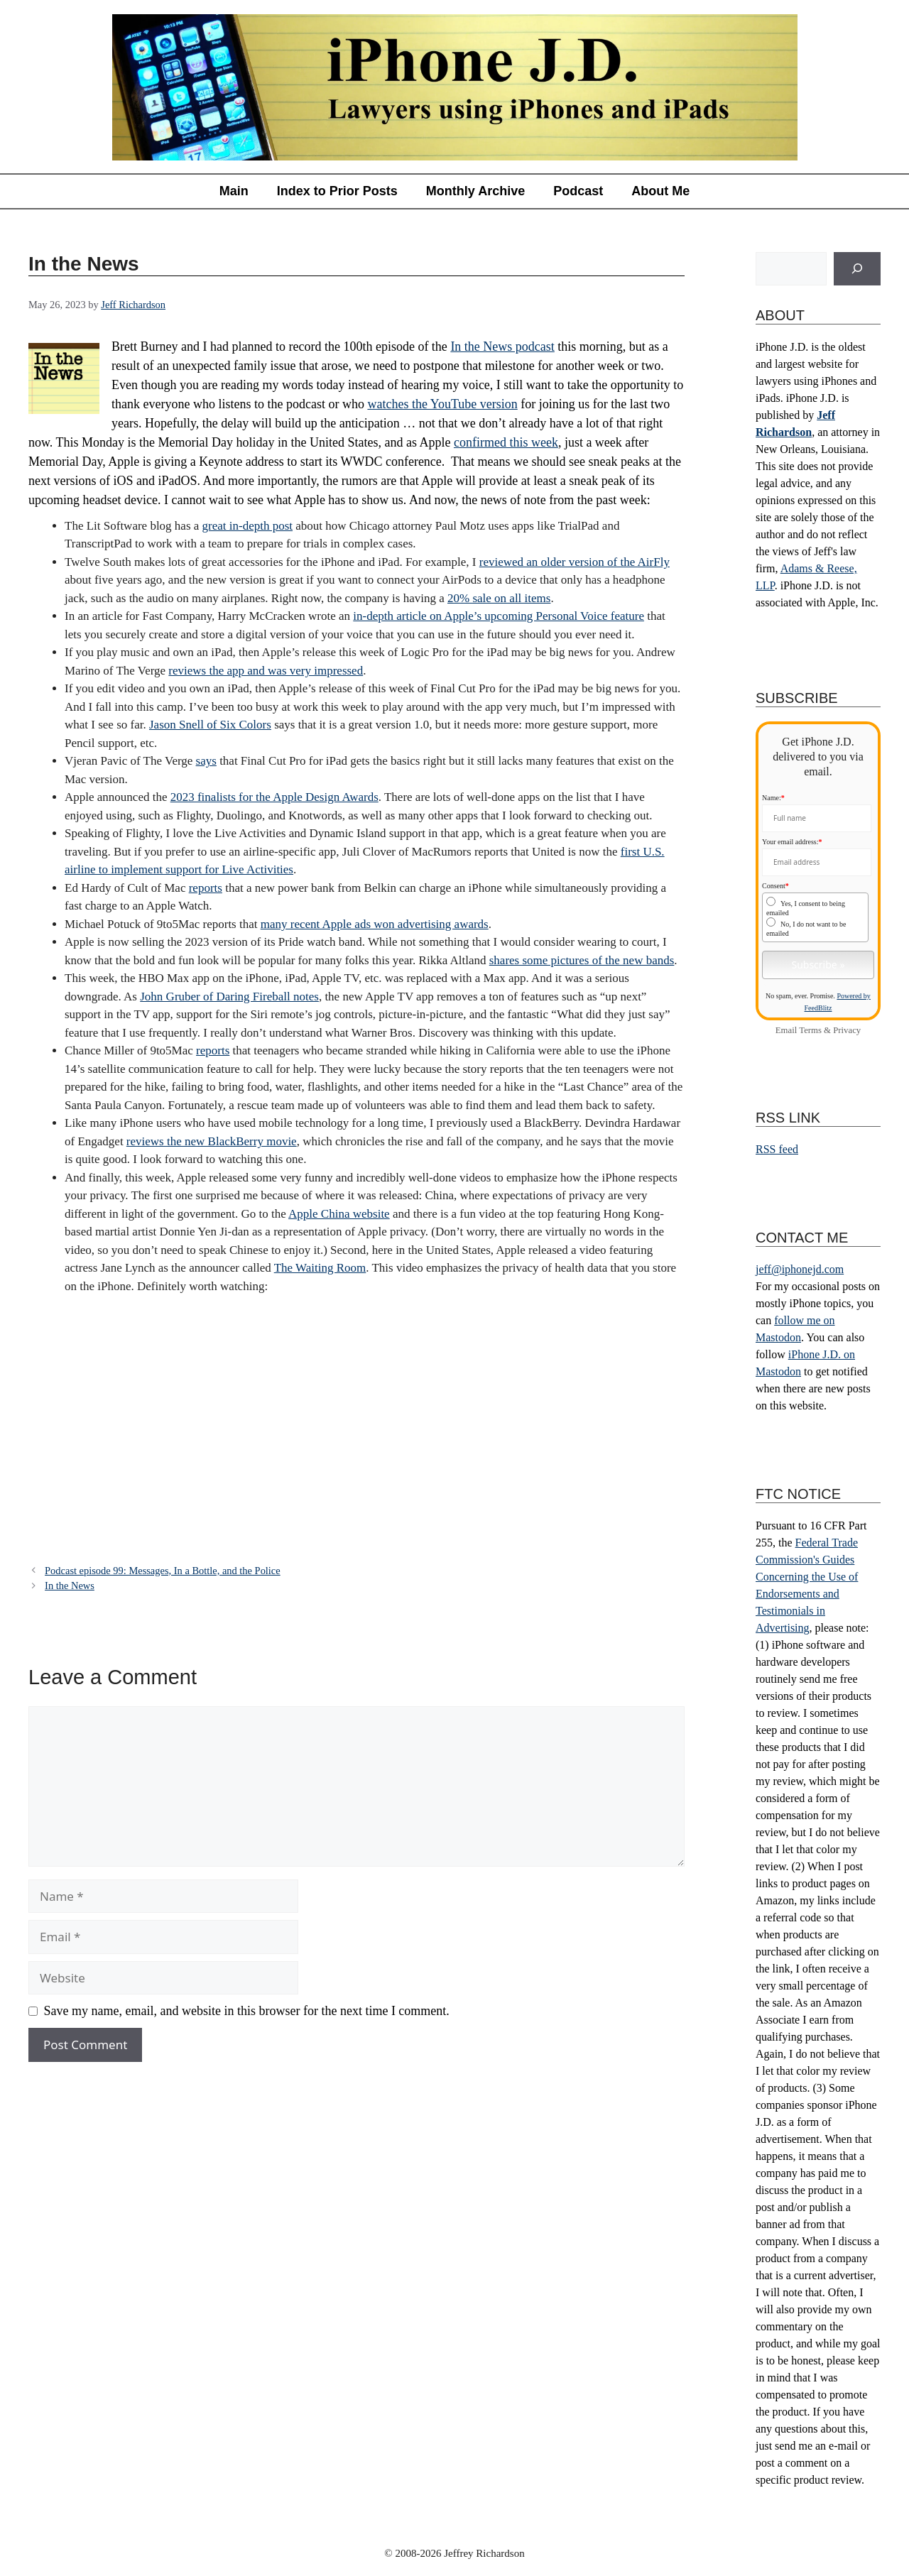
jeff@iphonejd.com (800, 1269)
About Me (660, 191)
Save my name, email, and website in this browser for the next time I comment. (247, 2011)
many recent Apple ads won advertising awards (375, 924)
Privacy (847, 1030)
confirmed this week (506, 442)
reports (205, 888)
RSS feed (777, 1149)
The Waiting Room (320, 1268)
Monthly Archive (475, 191)
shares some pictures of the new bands (582, 960)
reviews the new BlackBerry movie (211, 1141)
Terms (810, 1030)
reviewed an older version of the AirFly (574, 562)
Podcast (578, 191)
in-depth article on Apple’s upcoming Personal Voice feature (498, 616)
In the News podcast (502, 346)
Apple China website (339, 1214)
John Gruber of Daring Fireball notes (229, 996)
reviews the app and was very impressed (265, 670)
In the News (69, 1585)
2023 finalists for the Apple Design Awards (274, 797)
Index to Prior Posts (337, 191)
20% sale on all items (498, 598)
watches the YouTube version (442, 404)
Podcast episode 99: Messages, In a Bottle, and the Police (163, 1570)
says (206, 761)
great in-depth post (247, 526)
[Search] (857, 269)
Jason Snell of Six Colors (210, 724)
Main (234, 191)
